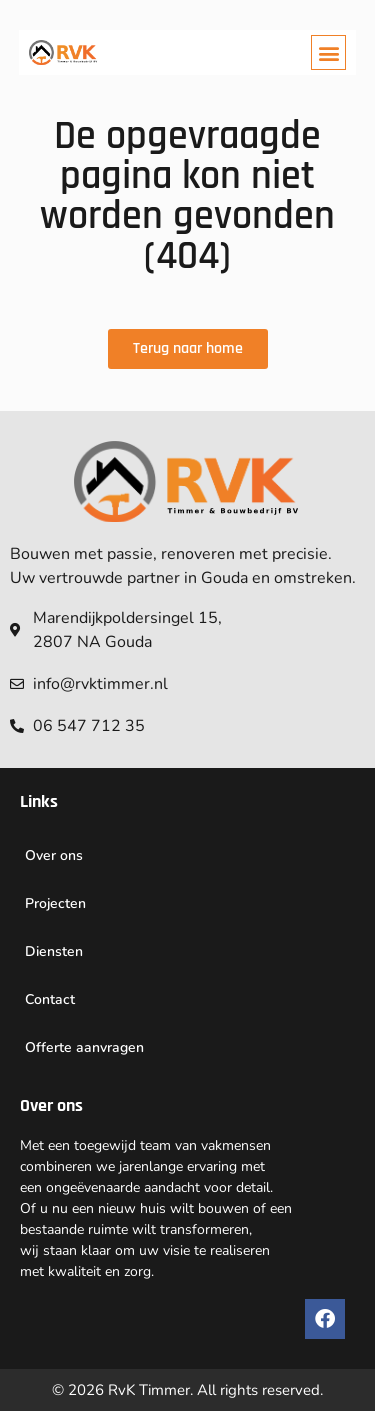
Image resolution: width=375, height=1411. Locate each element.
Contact (50, 999)
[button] (328, 52)
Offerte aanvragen (84, 1047)
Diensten (54, 951)
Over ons (54, 855)
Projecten (55, 903)
